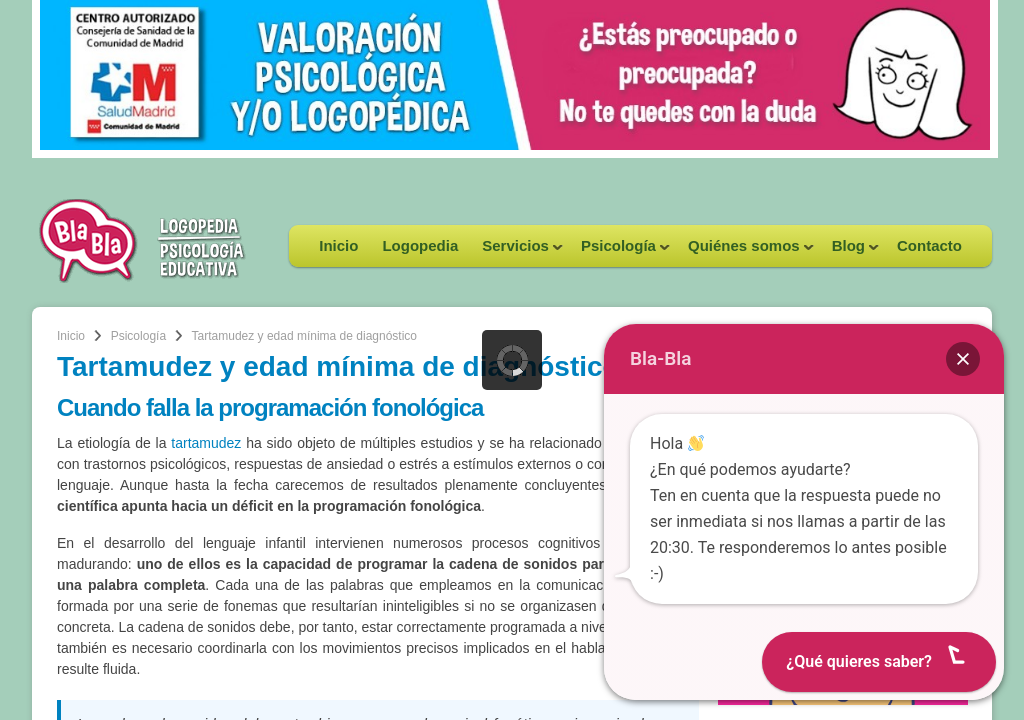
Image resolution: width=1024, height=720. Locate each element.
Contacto (929, 245)
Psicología (619, 252)
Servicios (516, 252)
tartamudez (206, 443)
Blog (849, 252)
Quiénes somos (745, 252)
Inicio (338, 245)
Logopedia (420, 245)
